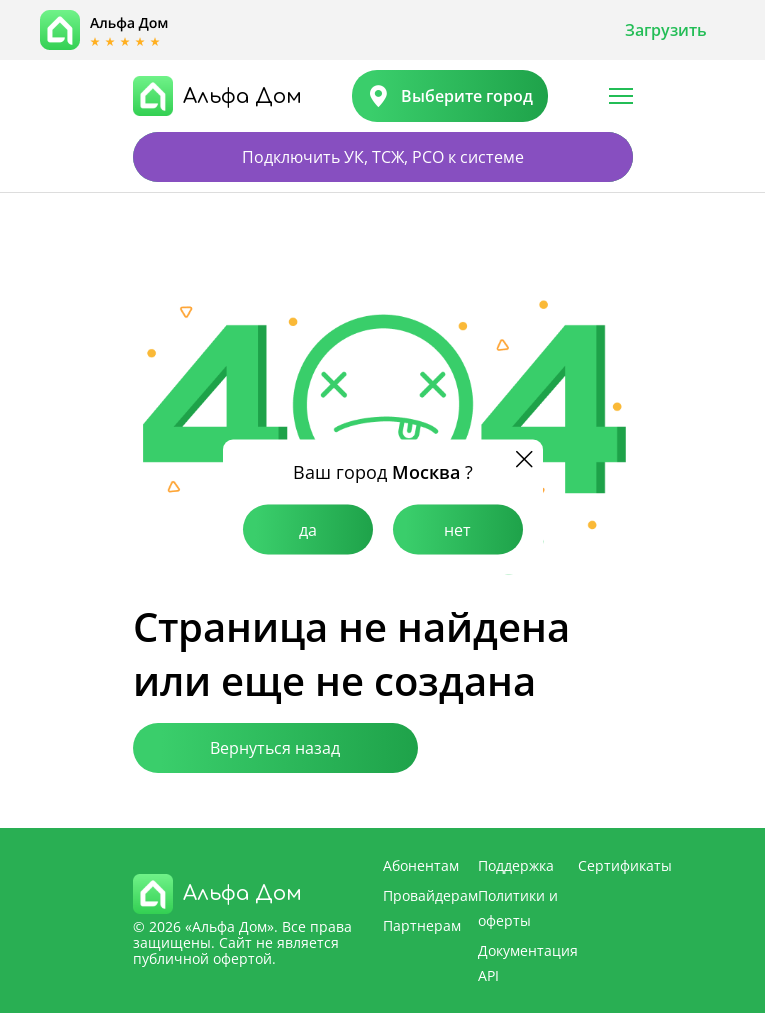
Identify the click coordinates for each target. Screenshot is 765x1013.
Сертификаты (625, 865)
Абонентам (421, 865)
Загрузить (666, 30)
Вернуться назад (275, 748)
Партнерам (422, 925)
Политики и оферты (518, 908)
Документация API (528, 963)
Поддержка (516, 865)
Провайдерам (430, 895)
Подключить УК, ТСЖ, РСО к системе (383, 157)
